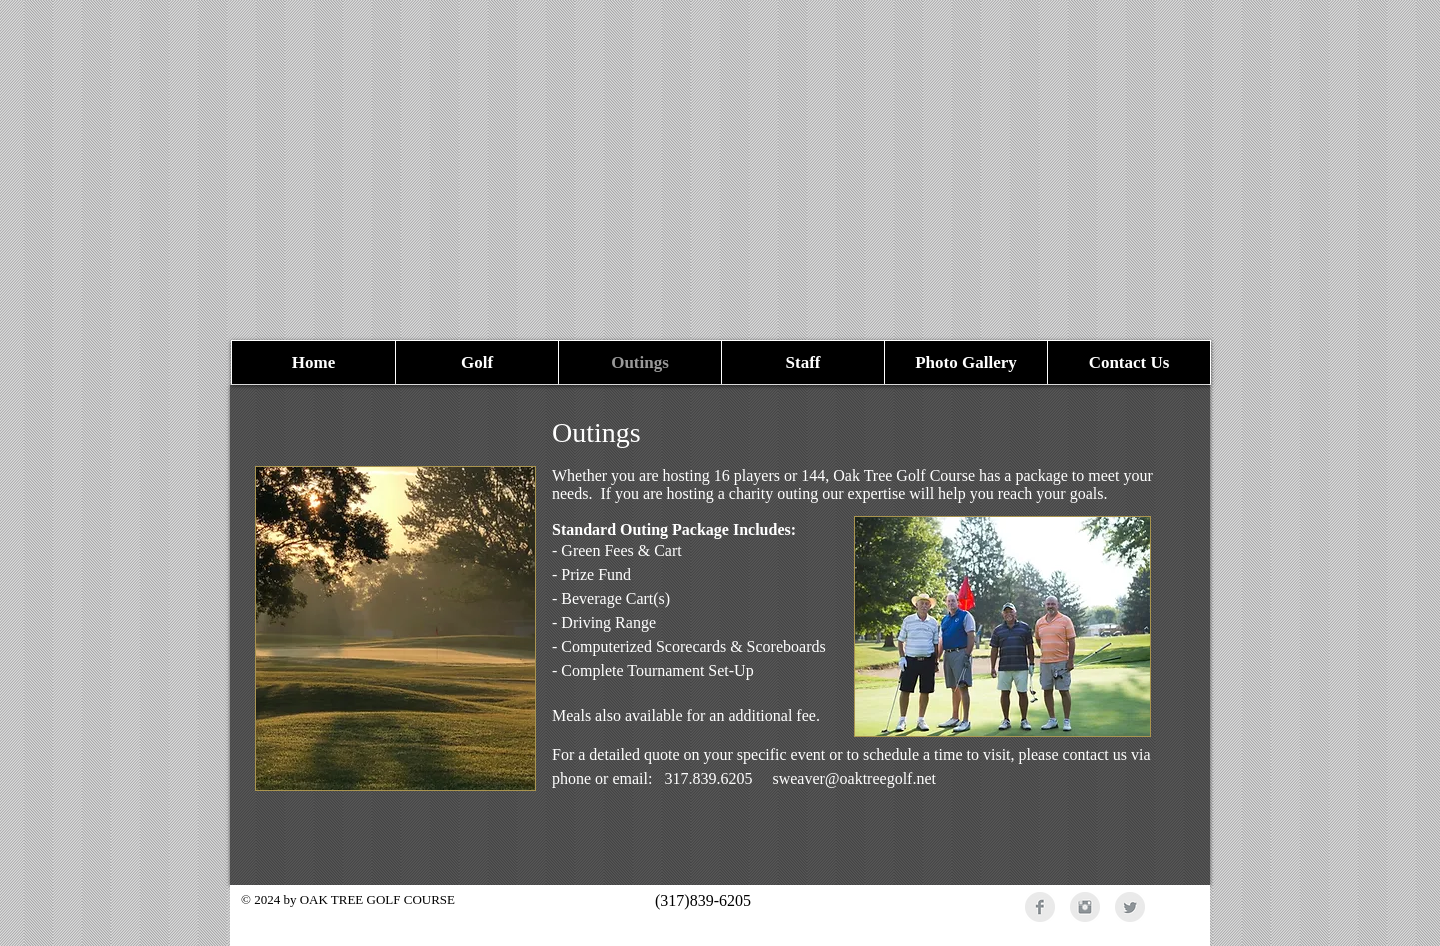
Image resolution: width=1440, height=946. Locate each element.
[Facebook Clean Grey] (1040, 907)
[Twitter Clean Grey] (1130, 907)
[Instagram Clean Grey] (1085, 907)
